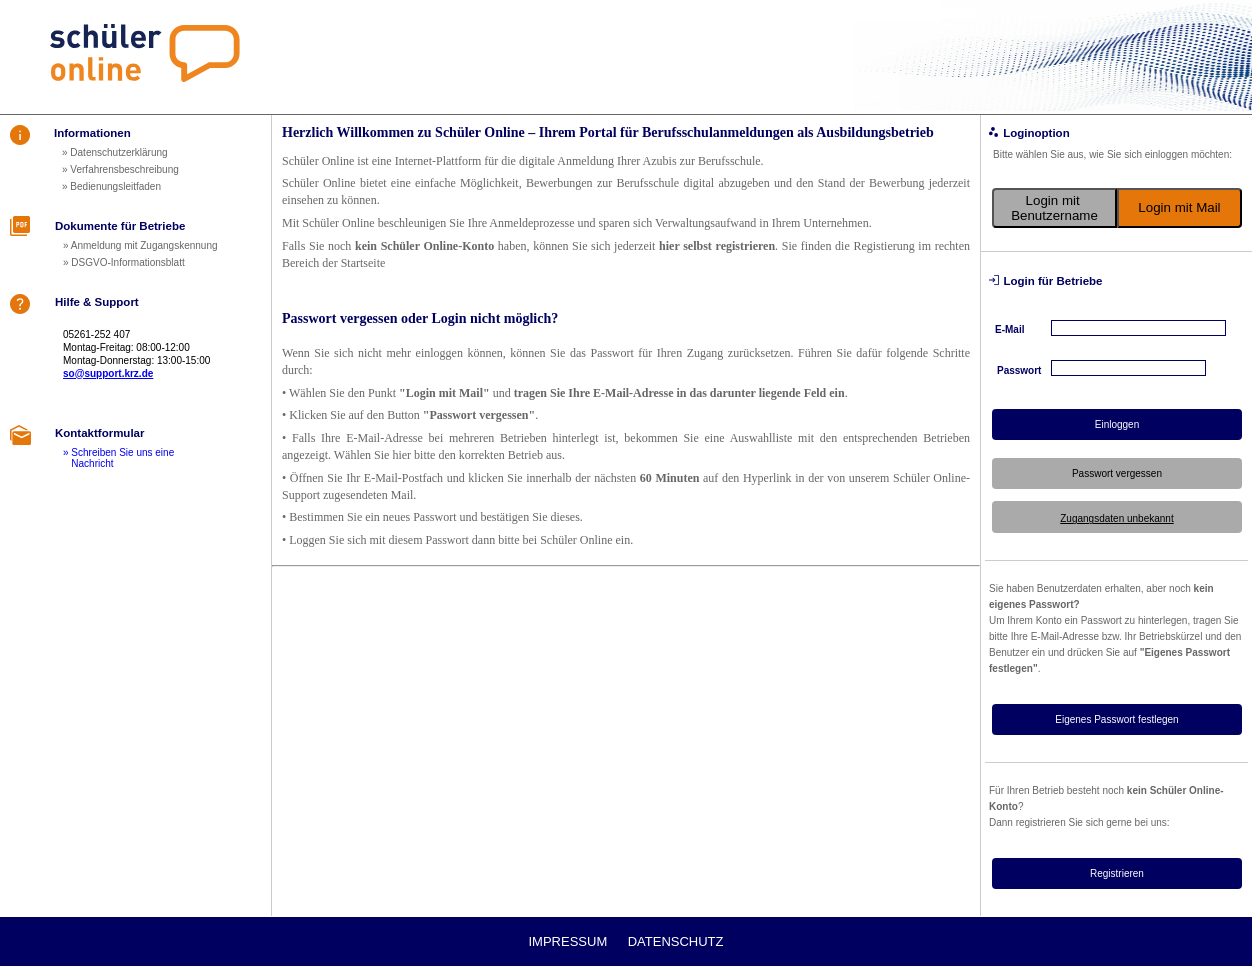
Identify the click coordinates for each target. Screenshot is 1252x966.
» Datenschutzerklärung (115, 152)
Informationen (92, 133)
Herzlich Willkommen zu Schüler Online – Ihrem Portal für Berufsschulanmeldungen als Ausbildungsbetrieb (608, 132)
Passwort (1019, 370)
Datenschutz (676, 941)
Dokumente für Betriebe (120, 226)
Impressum (568, 941)
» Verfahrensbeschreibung (120, 169)
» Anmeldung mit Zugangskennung (140, 245)
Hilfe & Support (97, 302)
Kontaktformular (99, 433)
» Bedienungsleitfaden (111, 186)
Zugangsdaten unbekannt (1116, 518)
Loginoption (1036, 133)
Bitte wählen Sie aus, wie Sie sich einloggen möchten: (1112, 154)
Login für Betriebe (1052, 281)
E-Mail (1009, 329)
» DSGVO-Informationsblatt (124, 262)
